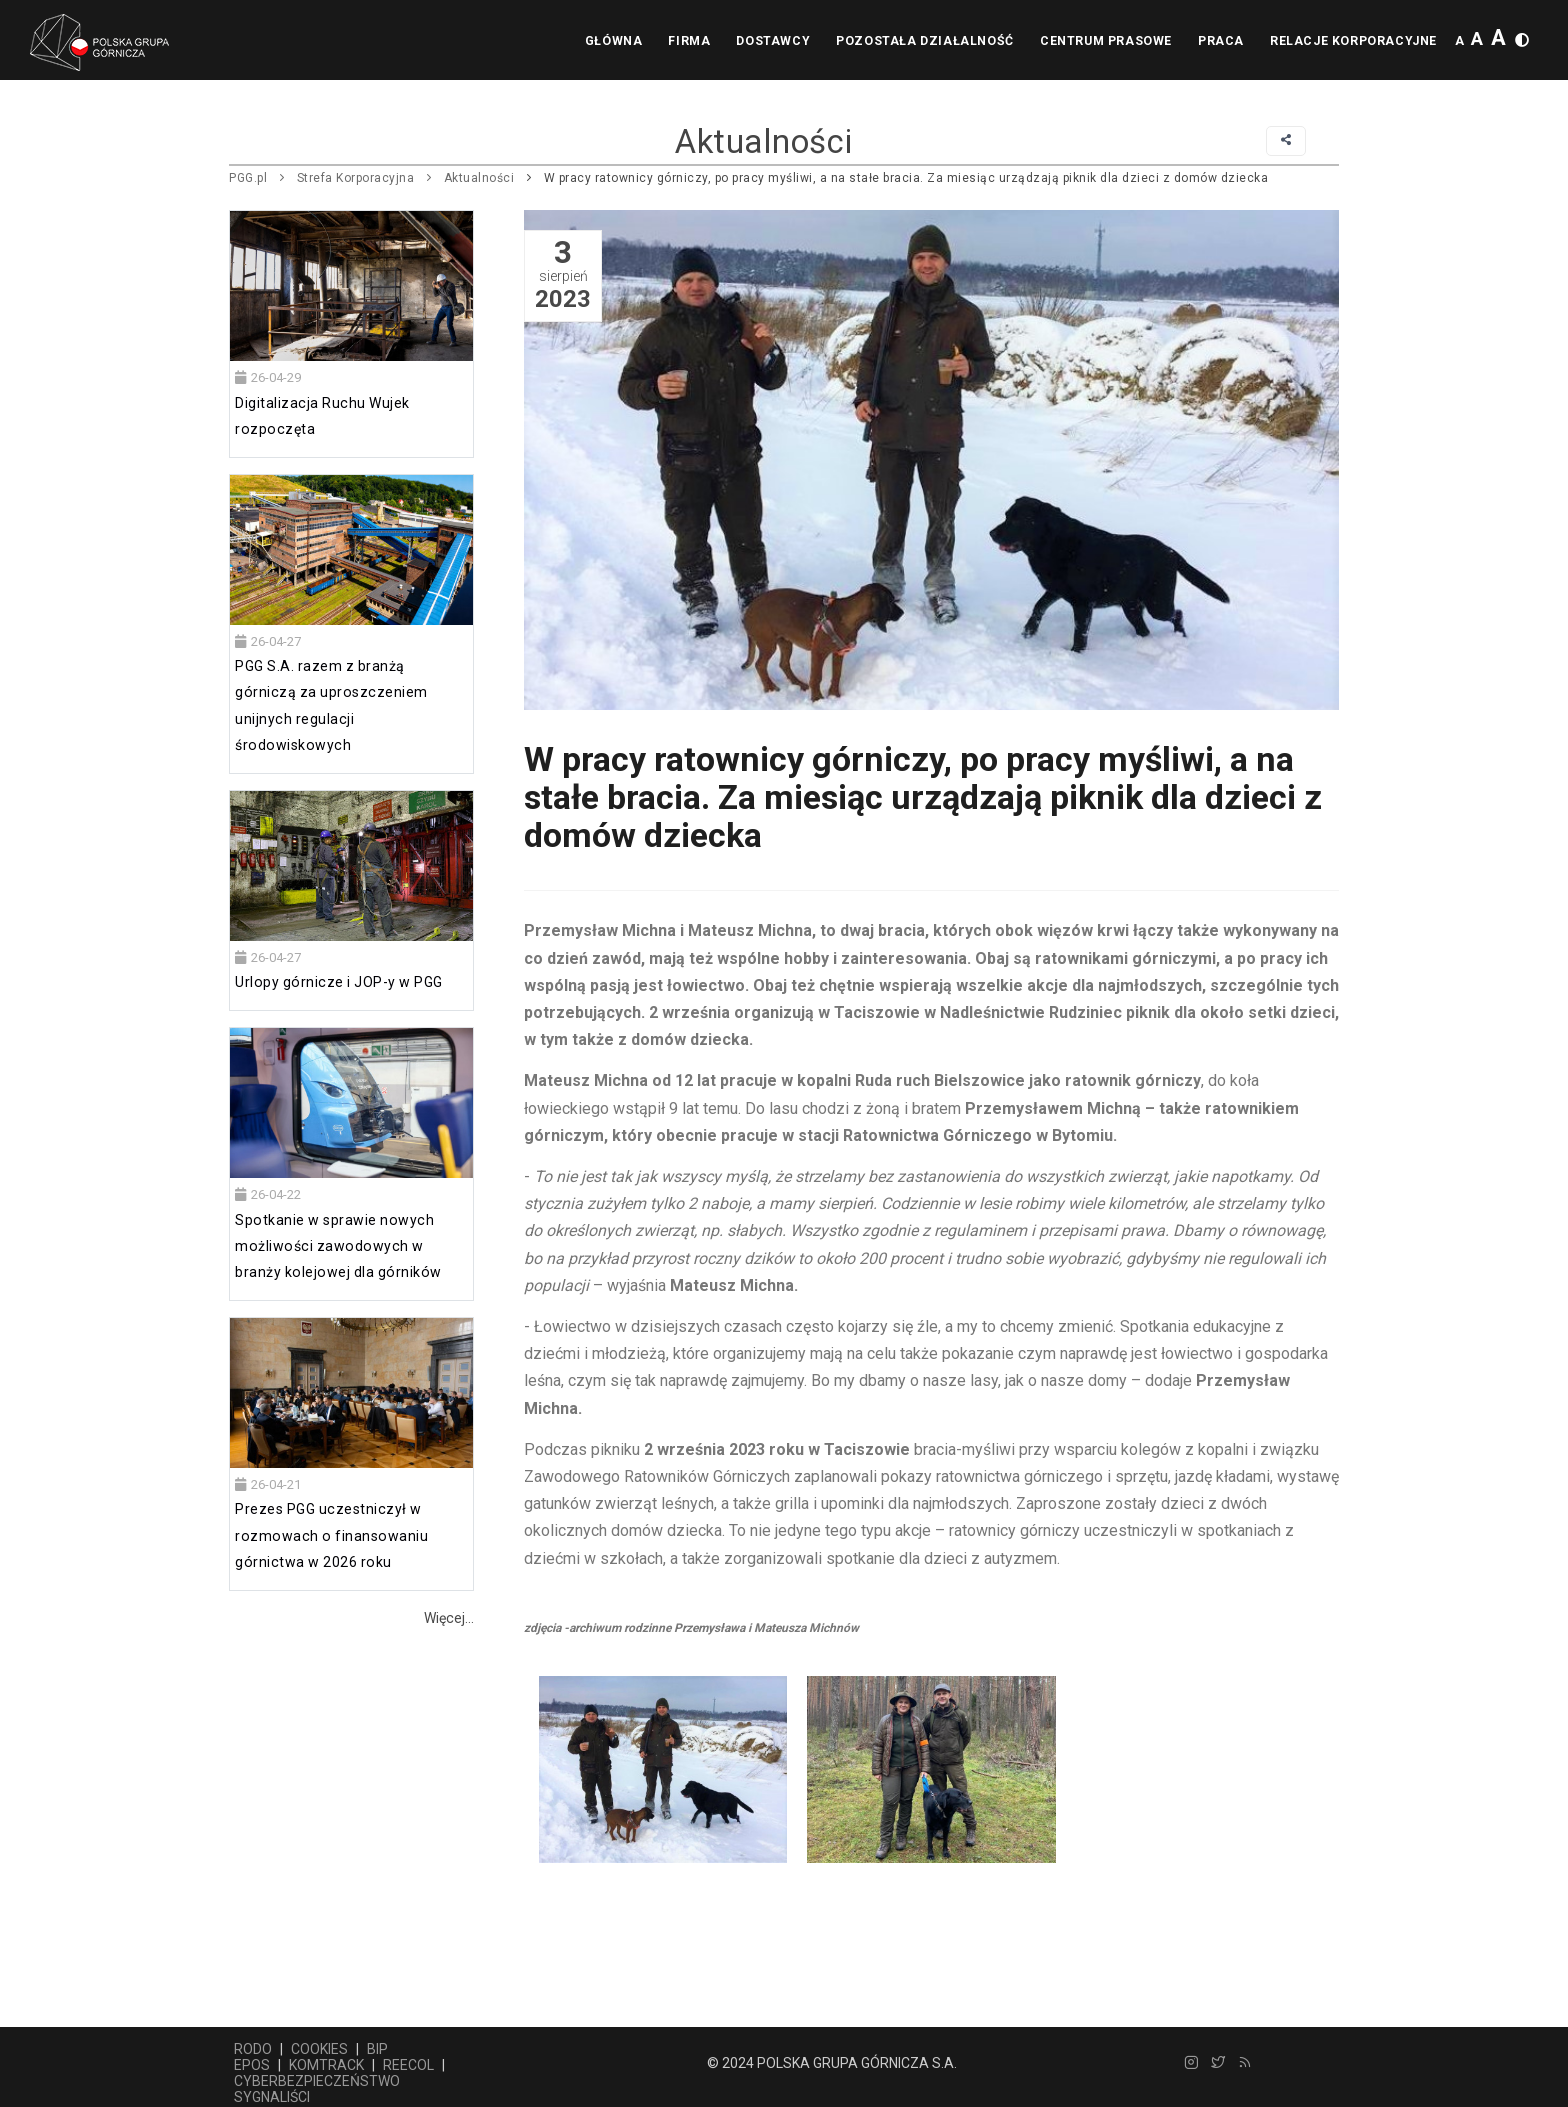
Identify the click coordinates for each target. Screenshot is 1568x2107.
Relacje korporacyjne (1351, 41)
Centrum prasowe (1096, 41)
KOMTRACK (326, 2065)
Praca (1215, 41)
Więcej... (449, 1618)
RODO (253, 2049)
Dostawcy (758, 41)
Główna (591, 41)
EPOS (252, 2065)
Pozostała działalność (912, 41)
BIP (377, 2049)
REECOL (408, 2065)
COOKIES (319, 2049)
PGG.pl (248, 178)
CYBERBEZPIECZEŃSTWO (317, 2081)
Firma (670, 41)
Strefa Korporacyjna (356, 178)
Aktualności (479, 178)
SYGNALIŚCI (272, 2097)
